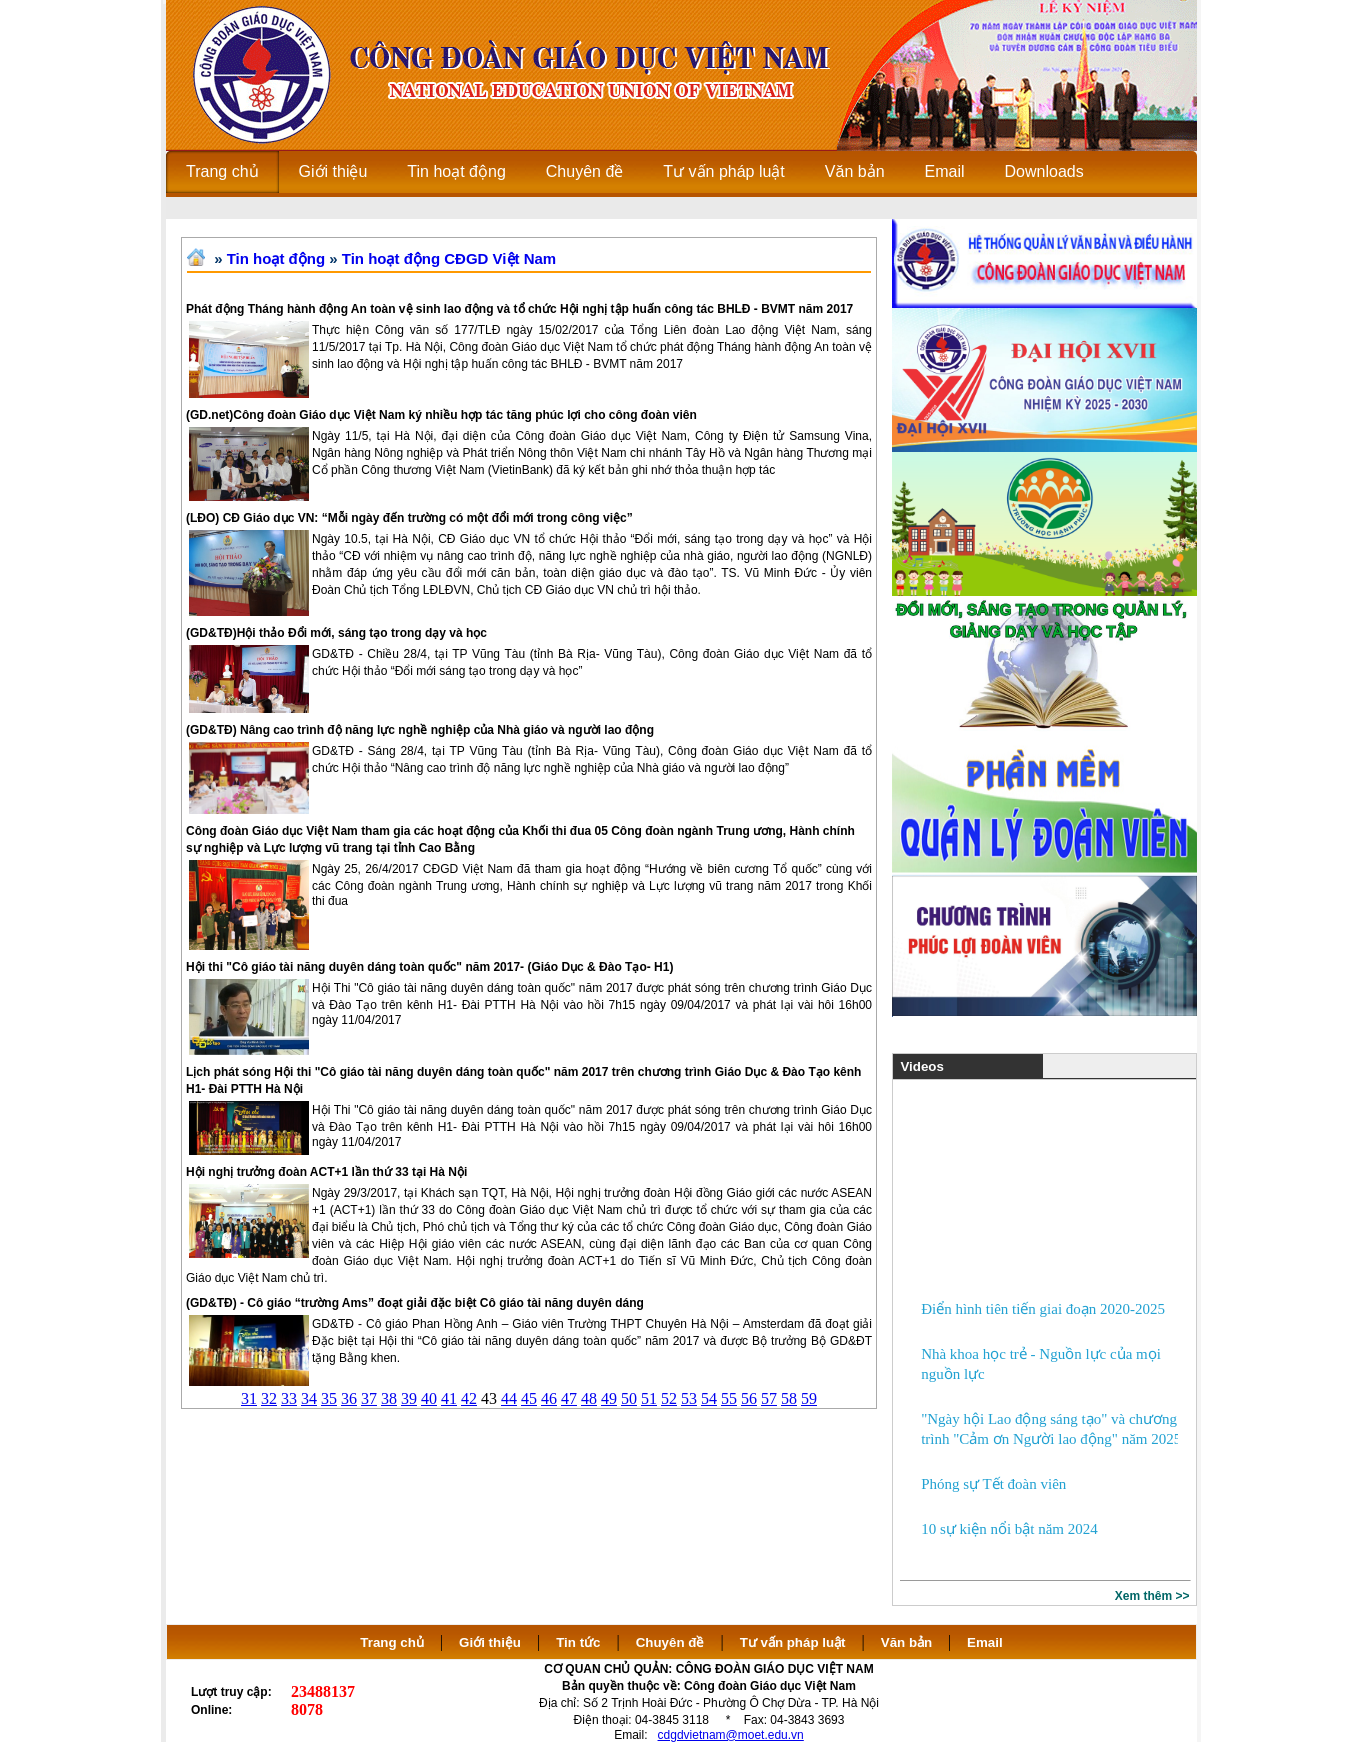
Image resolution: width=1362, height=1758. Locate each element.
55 (729, 1398)
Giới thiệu (490, 1642)
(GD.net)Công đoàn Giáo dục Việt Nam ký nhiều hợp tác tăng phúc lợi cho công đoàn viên (441, 415)
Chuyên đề (670, 1642)
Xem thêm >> (1152, 1596)
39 (409, 1398)
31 (249, 1398)
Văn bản (908, 1642)
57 (769, 1398)
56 (749, 1398)
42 (469, 1398)
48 (589, 1398)
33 (289, 1398)
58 (789, 1398)
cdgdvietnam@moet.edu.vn (731, 1735)
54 (709, 1398)
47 (569, 1398)
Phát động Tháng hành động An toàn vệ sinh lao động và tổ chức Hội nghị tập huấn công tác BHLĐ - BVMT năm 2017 (519, 309)
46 (549, 1398)
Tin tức (578, 1642)
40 (429, 1398)
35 (329, 1398)
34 (309, 1398)
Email (985, 1642)
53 (689, 1398)
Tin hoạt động (276, 258)
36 (349, 1398)
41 (449, 1398)
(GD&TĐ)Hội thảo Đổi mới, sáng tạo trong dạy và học (336, 633)
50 (629, 1398)
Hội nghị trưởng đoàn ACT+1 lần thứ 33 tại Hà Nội (326, 1172)
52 (669, 1398)
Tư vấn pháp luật (793, 1642)
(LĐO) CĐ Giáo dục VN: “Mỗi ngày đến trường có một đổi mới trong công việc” (409, 518)
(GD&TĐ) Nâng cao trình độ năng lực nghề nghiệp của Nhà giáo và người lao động (420, 730)
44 (509, 1398)
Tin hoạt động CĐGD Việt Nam (449, 258)
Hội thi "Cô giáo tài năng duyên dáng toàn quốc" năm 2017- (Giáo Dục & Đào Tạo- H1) (429, 967)
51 (649, 1398)
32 (269, 1398)
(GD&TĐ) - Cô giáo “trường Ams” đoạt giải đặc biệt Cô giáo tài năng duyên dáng (415, 1303)
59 (809, 1398)
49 (609, 1398)
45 (529, 1398)
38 (389, 1398)
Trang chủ (392, 1642)
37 (369, 1398)
